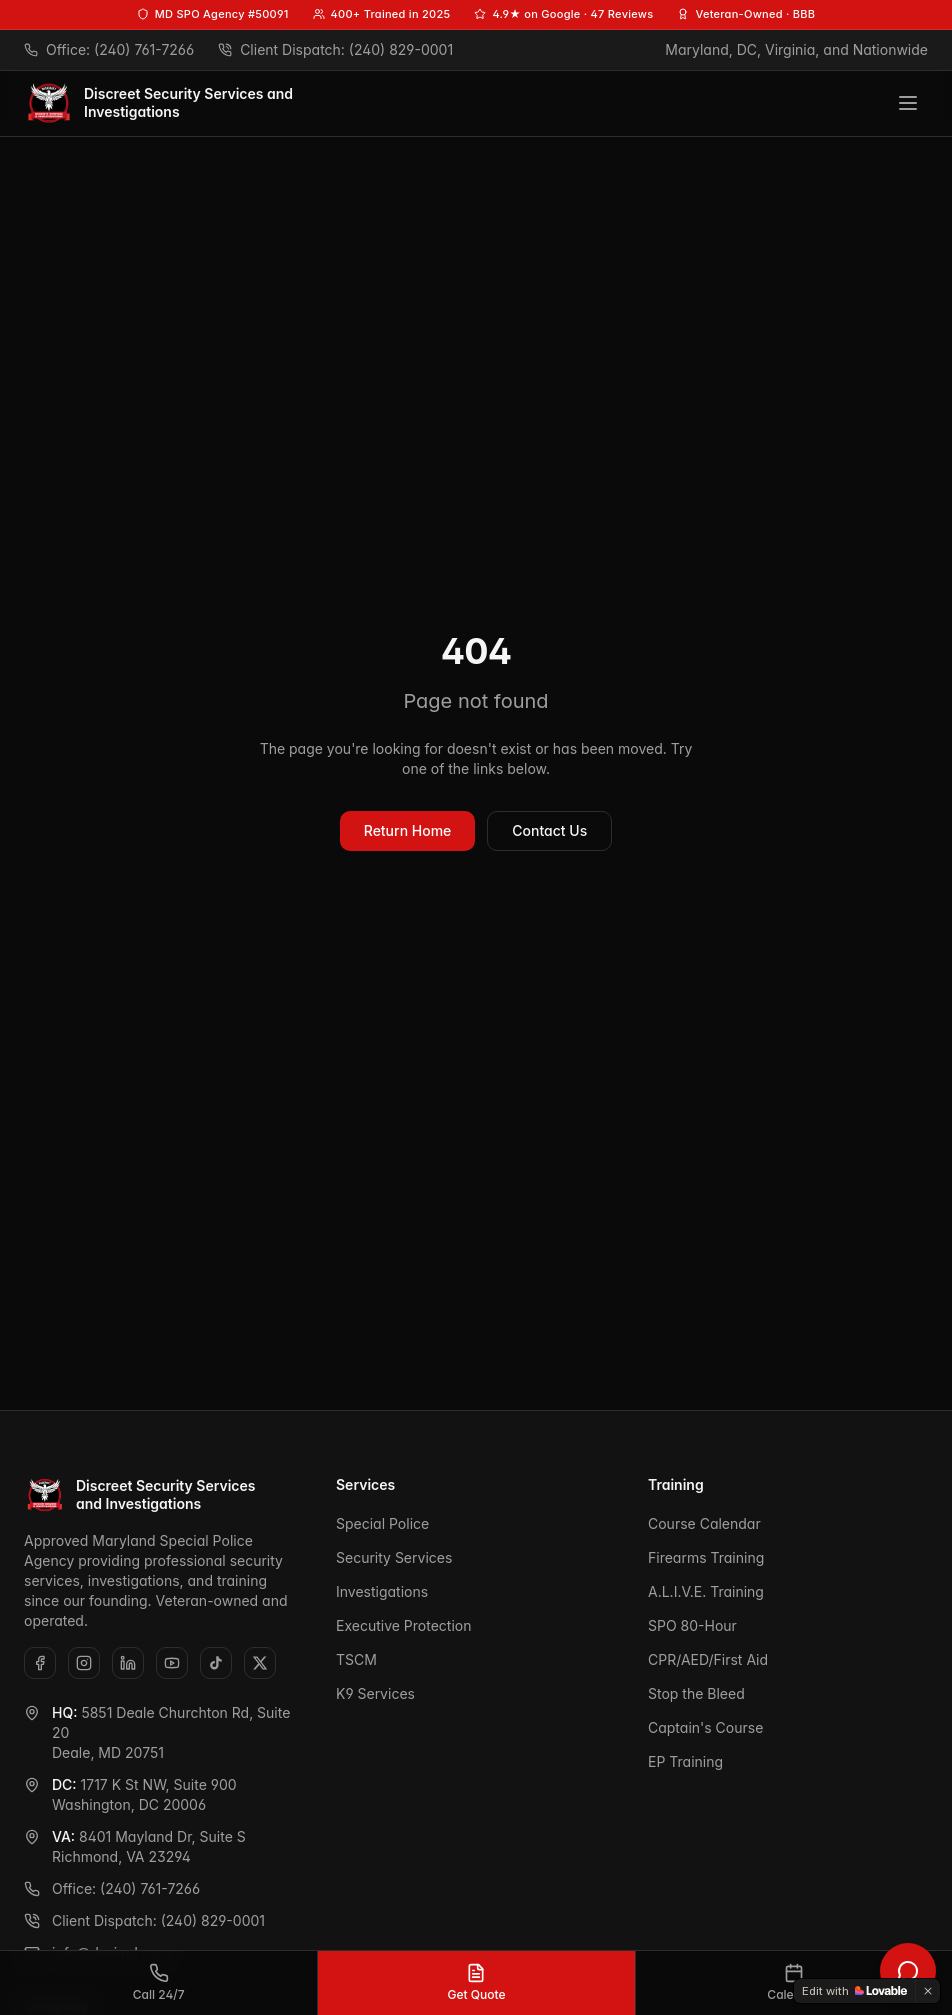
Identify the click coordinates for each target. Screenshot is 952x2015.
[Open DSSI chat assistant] (908, 1971)
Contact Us (549, 830)
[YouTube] (172, 1663)
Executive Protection (403, 1625)
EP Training (685, 1761)
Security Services (394, 1557)
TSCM (356, 1659)
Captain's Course (705, 1727)
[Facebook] (40, 1663)
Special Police (382, 1523)
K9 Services (375, 1693)
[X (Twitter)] (260, 1663)
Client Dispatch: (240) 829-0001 (144, 1920)
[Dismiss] (928, 1991)
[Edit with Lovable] (854, 1991)
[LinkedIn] (128, 1663)
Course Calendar (704, 1523)
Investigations (382, 1591)
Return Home (408, 830)
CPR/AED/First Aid (708, 1659)
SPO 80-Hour (692, 1625)
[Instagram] (84, 1663)
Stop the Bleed (696, 1693)
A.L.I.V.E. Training (706, 1591)
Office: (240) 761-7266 (112, 1888)
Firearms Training (706, 1557)
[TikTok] (216, 1663)
